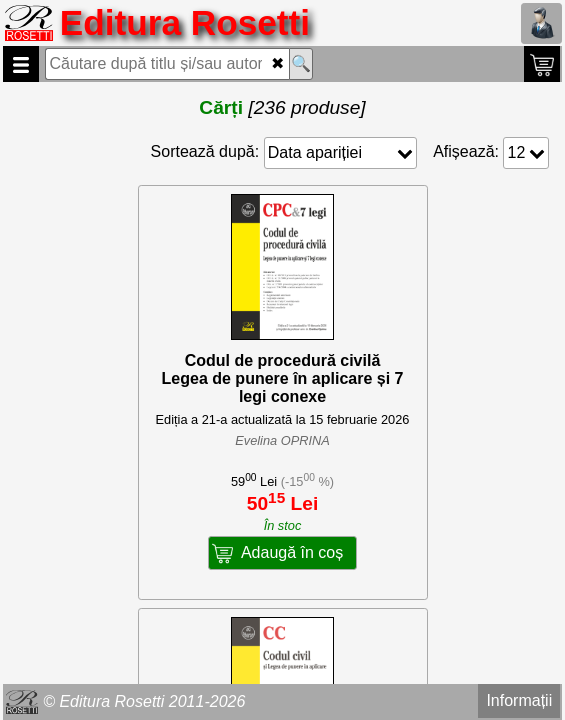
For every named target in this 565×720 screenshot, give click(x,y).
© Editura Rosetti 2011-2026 (144, 701)
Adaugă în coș (292, 552)
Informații (519, 700)
